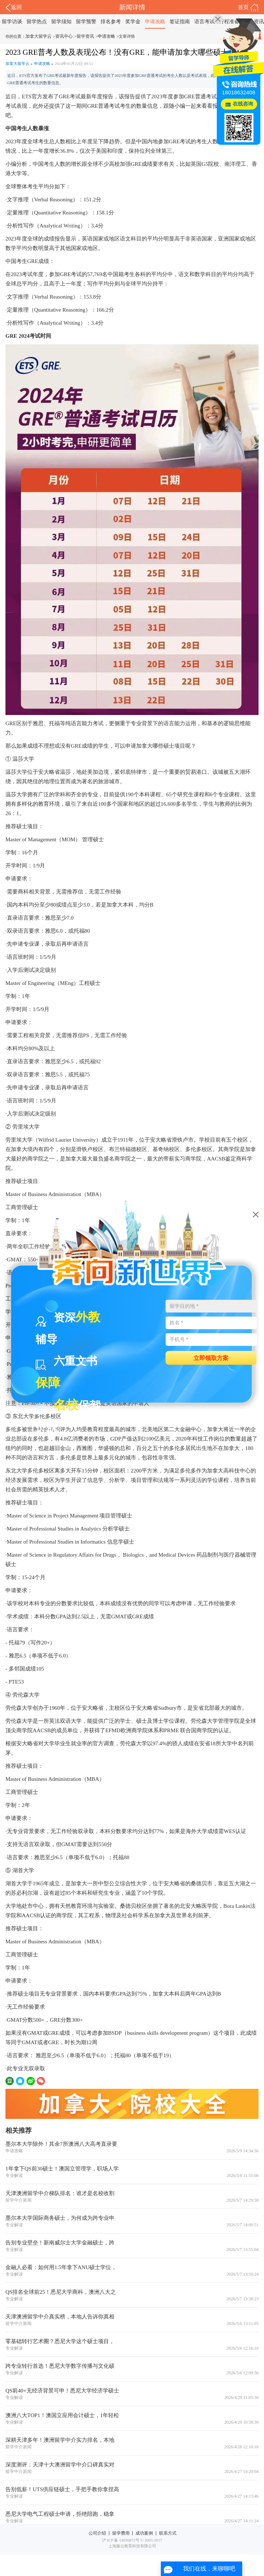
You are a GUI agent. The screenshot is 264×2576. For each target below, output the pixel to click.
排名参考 (111, 21)
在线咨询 (243, 104)
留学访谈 (12, 21)
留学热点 (37, 21)
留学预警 (86, 21)
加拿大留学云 (38, 36)
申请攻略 (155, 21)
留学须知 (61, 21)
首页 (248, 8)
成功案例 (144, 2533)
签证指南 (180, 21)
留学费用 (121, 2533)
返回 (13, 8)
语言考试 (204, 21)
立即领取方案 (211, 1357)
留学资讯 (85, 36)
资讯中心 (64, 36)
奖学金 (133, 21)
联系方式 (167, 2533)
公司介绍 (97, 2533)
